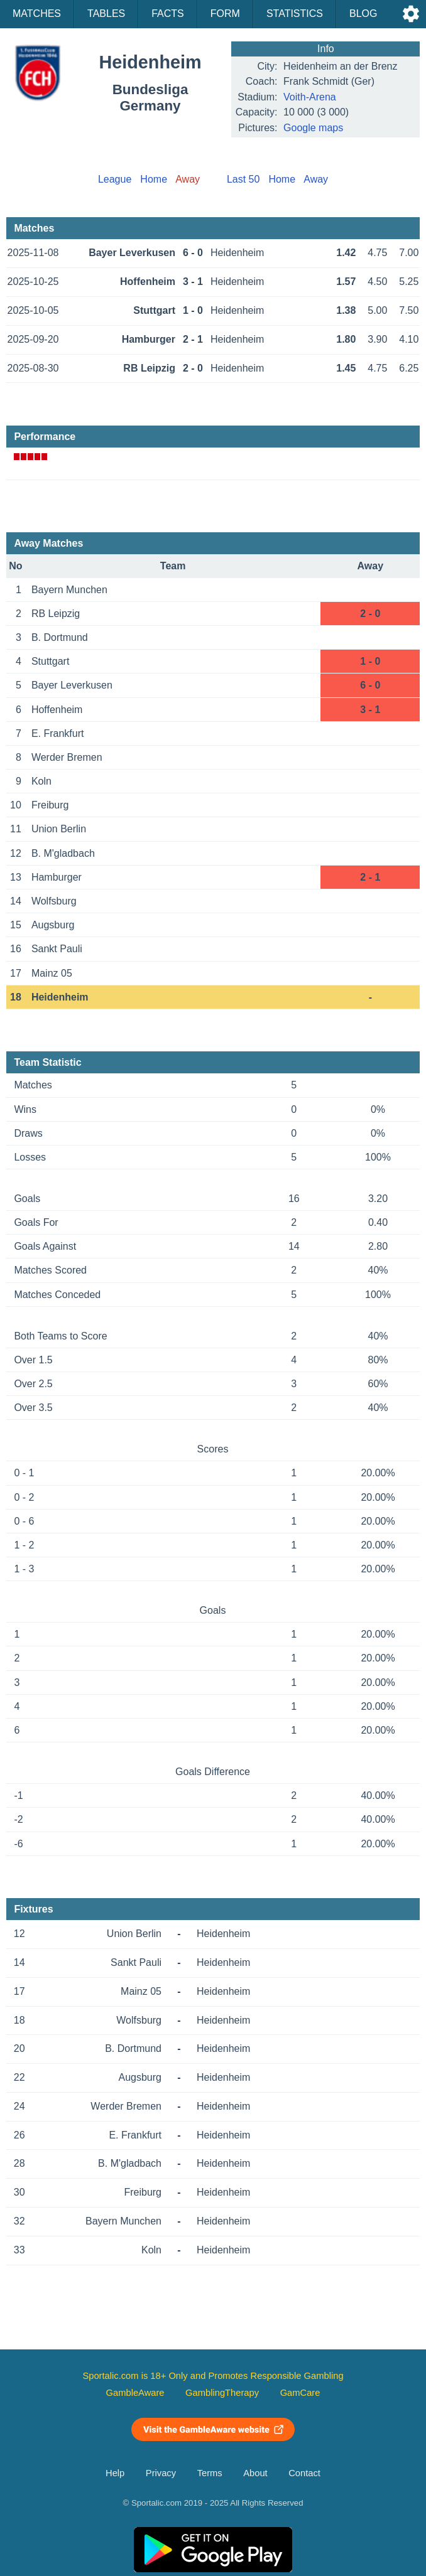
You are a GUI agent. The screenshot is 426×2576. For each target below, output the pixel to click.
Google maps (313, 127)
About (255, 2473)
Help (115, 2473)
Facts (167, 13)
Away (315, 179)
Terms (209, 2473)
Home (153, 179)
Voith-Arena (309, 97)
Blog (363, 13)
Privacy (161, 2473)
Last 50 (243, 179)
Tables (106, 13)
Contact (304, 2473)
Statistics (294, 13)
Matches (37, 13)
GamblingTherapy (222, 2393)
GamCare (300, 2393)
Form (225, 13)
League (114, 179)
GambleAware (135, 2393)
